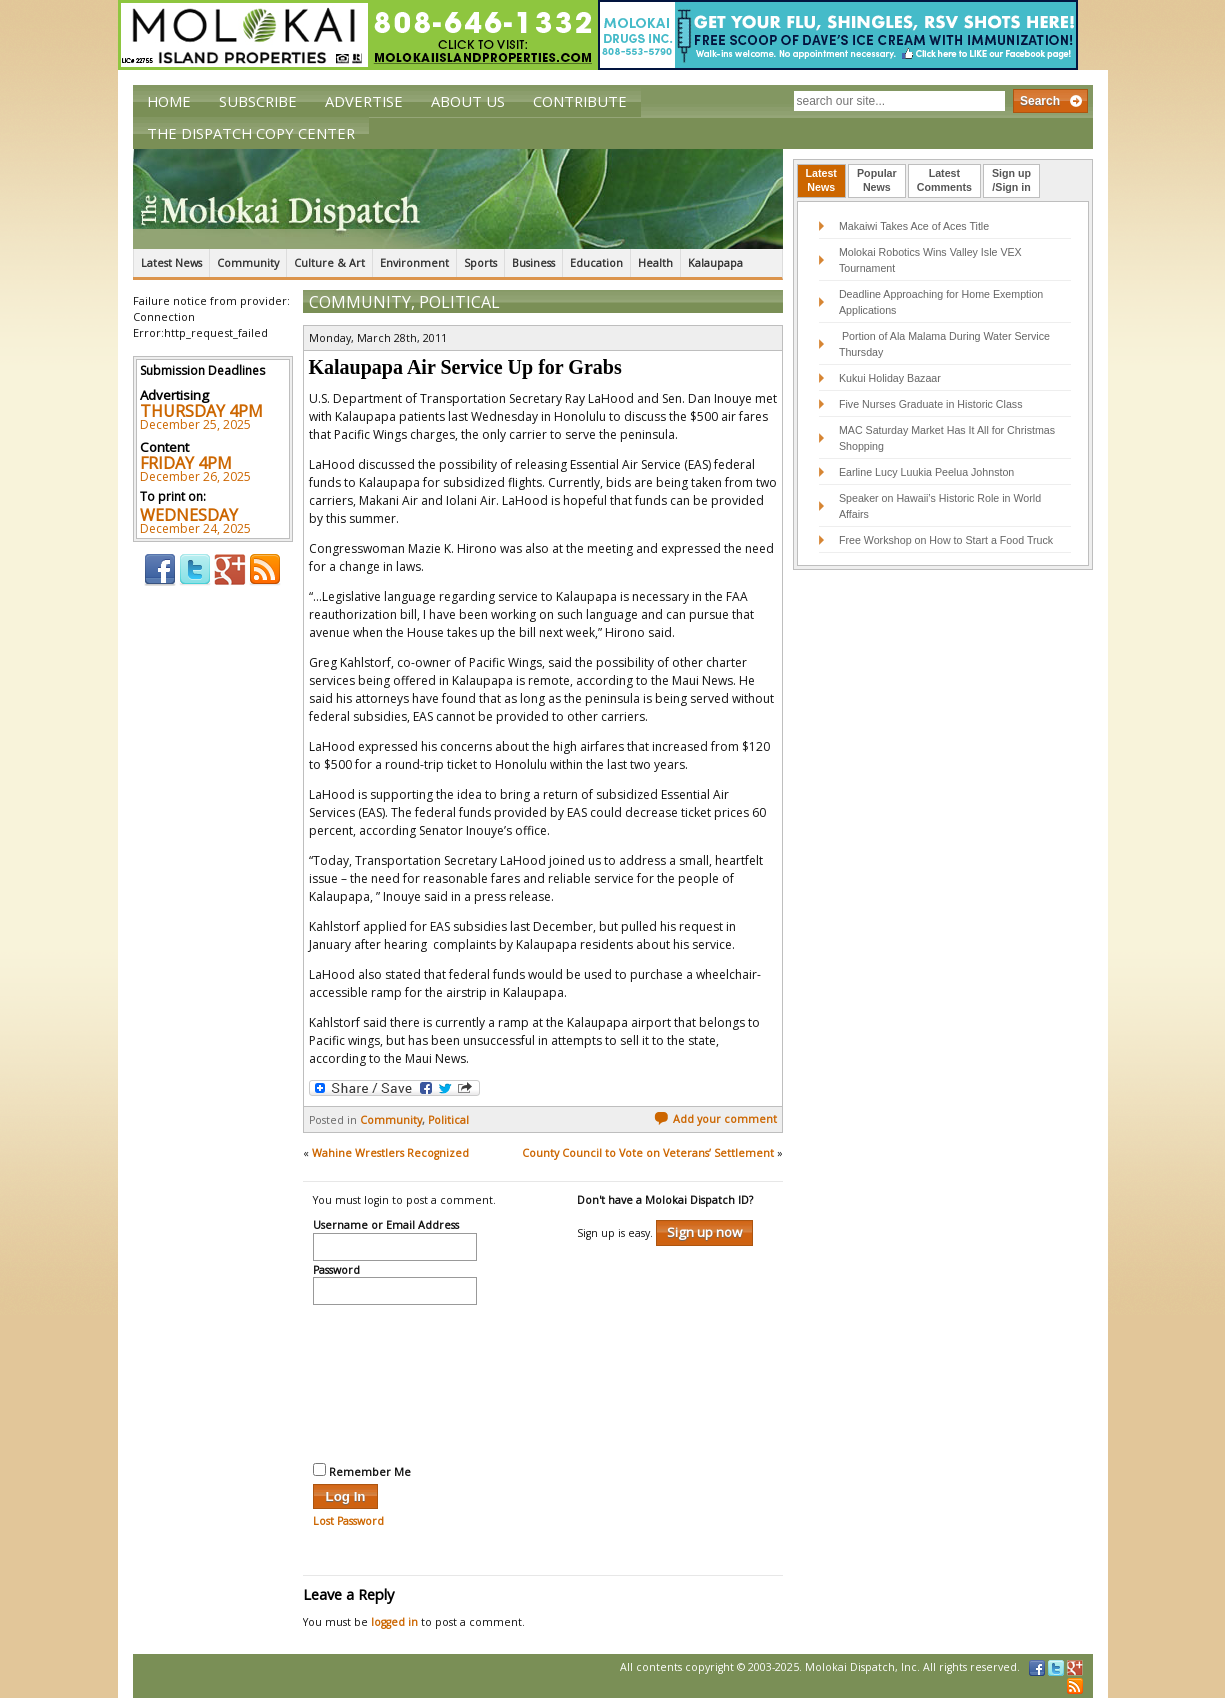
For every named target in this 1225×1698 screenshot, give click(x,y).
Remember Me (362, 1471)
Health (655, 263)
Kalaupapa (715, 263)
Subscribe (258, 101)
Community (248, 263)
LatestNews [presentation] (821, 180)
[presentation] (395, 1381)
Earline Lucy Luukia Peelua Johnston (926, 472)
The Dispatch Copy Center (251, 133)
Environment (414, 263)
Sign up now (704, 1232)
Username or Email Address (386, 1226)
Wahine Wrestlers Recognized (390, 1153)
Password (336, 1271)
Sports (480, 263)
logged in (394, 1622)
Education (596, 263)
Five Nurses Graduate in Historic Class (931, 404)
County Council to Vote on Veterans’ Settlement (648, 1153)
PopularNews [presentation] (877, 180)
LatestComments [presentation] (944, 180)
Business (533, 263)
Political (459, 302)
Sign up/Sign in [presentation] (1011, 180)
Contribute (580, 101)
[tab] (821, 181)
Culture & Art (329, 263)
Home (169, 101)
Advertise (364, 101)
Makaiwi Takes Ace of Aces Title (914, 226)
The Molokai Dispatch (458, 199)
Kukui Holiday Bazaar (890, 378)
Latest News (171, 263)
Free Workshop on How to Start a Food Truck (946, 540)
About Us (468, 101)
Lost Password (348, 1521)
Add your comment (715, 1119)
